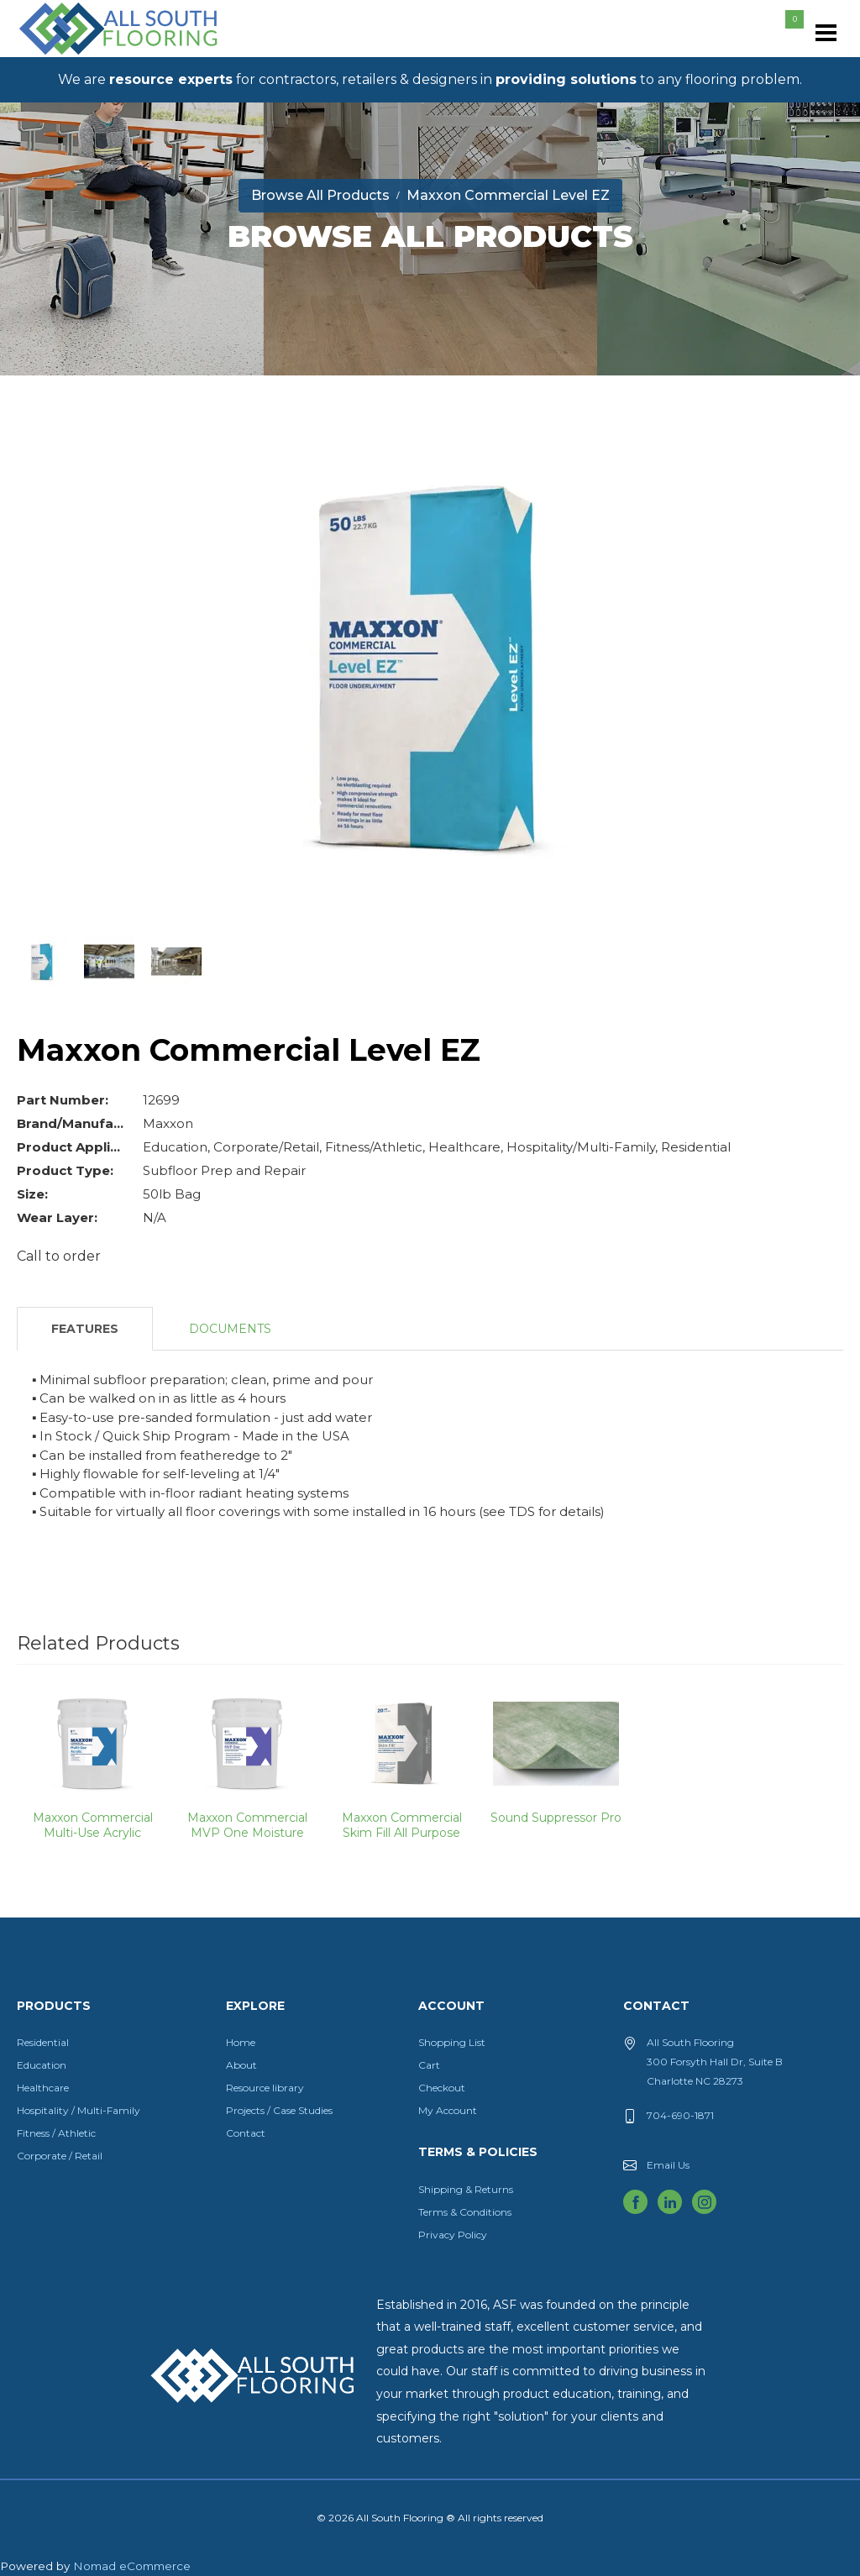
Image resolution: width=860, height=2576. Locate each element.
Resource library (265, 2087)
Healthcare (43, 2087)
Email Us (668, 2165)
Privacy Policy (452, 2234)
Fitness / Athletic (56, 2133)
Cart (429, 2065)
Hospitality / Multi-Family (78, 2110)
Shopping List (451, 2042)
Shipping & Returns (465, 2189)
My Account (447, 2110)
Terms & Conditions (464, 2212)
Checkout (441, 2087)
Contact (245, 2133)
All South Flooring (78, 56)
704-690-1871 (680, 2115)
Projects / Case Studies (279, 2110)
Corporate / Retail (59, 2155)
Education (41, 2065)
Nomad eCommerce (132, 2566)
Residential (43, 2042)
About (241, 2065)
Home (240, 2042)
